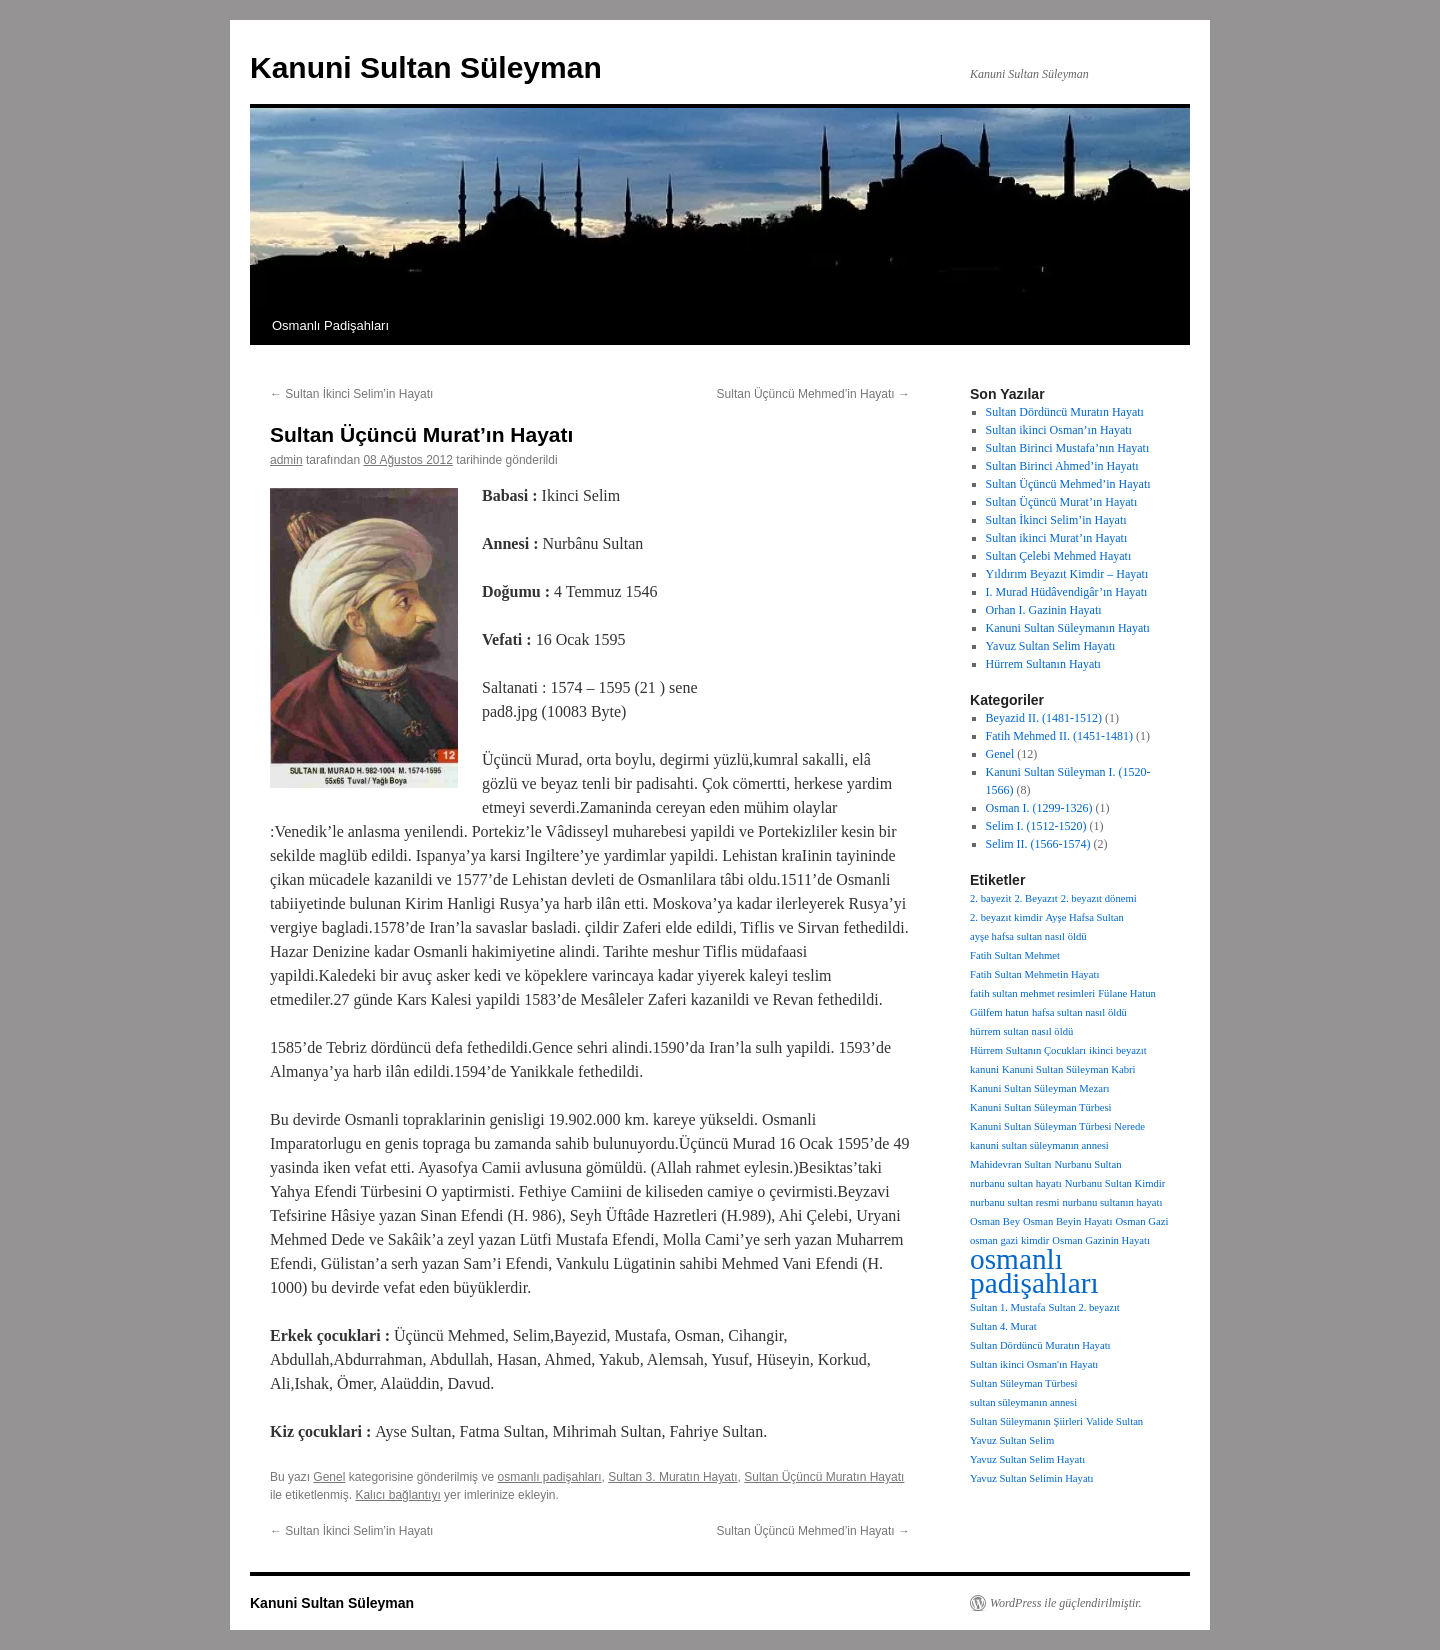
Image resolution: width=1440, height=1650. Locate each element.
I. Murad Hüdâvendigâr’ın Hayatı (1067, 592)
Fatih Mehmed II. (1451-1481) (1059, 736)
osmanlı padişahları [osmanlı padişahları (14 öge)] (1034, 1271)
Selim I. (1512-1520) (1036, 826)
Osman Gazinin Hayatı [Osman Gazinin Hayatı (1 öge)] (1101, 1240)
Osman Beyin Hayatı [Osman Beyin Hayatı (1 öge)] (1067, 1221)
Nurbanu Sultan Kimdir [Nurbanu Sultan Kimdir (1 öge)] (1115, 1183)
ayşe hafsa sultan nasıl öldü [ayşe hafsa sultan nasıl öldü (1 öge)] (1028, 936)
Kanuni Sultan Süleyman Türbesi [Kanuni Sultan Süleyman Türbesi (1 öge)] (1041, 1107)
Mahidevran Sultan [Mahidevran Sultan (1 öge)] (1010, 1164)
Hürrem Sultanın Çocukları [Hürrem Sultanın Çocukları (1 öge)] (1028, 1050)
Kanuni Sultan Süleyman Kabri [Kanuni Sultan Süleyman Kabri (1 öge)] (1068, 1069)
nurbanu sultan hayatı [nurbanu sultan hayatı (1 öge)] (1016, 1183)
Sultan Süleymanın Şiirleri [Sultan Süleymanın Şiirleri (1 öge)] (1026, 1421)
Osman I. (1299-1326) (1039, 808)
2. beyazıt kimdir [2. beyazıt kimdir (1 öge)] (1006, 917)
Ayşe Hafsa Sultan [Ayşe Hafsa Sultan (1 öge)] (1085, 917)
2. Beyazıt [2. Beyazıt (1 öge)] (1035, 898)
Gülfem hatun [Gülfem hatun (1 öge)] (999, 1012)
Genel (329, 1477)
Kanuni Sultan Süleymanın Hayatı (1068, 628)
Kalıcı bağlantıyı (397, 1495)
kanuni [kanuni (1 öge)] (984, 1069)
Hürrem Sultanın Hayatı (1043, 664)
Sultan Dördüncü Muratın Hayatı (1065, 412)
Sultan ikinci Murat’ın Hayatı (1057, 538)
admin (286, 460)
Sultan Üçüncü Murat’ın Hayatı (1062, 502)
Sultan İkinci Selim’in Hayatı (351, 394)
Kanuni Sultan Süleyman (426, 67)
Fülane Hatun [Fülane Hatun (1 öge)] (1127, 993)
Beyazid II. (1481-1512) (1044, 718)
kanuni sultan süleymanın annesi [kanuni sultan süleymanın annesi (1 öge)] (1039, 1145)
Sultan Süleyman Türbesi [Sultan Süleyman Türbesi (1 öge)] (1024, 1383)
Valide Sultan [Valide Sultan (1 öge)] (1114, 1421)
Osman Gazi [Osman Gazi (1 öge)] (1141, 1221)
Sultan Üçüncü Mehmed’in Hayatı (813, 394)
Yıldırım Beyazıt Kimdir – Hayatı (1067, 574)
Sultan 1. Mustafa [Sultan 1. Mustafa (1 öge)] (1007, 1307)
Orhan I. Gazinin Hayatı (1044, 610)
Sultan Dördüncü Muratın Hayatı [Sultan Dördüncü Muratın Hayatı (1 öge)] (1040, 1345)
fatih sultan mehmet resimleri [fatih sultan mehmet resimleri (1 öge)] (1032, 993)
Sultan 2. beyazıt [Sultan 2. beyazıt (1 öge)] (1083, 1307)
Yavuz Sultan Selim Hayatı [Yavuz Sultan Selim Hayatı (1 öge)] (1027, 1459)
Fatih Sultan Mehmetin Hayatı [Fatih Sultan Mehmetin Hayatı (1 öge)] (1034, 974)
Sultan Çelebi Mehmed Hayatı (1059, 556)
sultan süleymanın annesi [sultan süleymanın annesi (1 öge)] (1023, 1402)
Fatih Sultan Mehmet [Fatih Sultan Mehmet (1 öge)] (1015, 955)
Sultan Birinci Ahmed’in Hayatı (1062, 466)
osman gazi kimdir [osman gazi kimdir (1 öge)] (1009, 1240)
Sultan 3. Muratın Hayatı (672, 1477)
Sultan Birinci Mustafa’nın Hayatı (1068, 448)
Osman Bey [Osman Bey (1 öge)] (995, 1221)
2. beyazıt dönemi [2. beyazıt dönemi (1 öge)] (1099, 898)
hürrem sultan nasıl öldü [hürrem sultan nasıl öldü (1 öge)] (1021, 1031)
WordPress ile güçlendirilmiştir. (1066, 1603)
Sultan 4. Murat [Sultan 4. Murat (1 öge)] (1003, 1326)
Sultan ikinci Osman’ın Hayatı (1059, 430)
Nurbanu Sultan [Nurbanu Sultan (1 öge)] (1087, 1164)
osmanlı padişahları (549, 1477)
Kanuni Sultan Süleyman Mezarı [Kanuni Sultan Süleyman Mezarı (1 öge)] (1039, 1088)
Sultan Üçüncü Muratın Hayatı (824, 1477)
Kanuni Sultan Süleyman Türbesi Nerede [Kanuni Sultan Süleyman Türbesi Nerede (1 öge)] (1057, 1126)
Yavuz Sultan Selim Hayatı (1051, 646)
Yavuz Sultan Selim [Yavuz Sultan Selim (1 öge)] (1012, 1440)
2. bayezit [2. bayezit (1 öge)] (990, 898)
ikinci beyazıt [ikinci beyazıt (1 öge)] (1118, 1050)
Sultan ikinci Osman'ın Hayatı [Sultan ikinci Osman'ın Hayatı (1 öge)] (1034, 1364)
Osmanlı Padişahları (330, 325)
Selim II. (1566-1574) (1038, 844)
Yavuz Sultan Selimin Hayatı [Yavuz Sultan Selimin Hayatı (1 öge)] (1032, 1478)
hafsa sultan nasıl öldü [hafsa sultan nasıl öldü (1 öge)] (1079, 1012)
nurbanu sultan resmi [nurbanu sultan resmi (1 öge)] (1014, 1202)
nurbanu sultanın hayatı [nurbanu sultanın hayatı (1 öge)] (1112, 1202)
